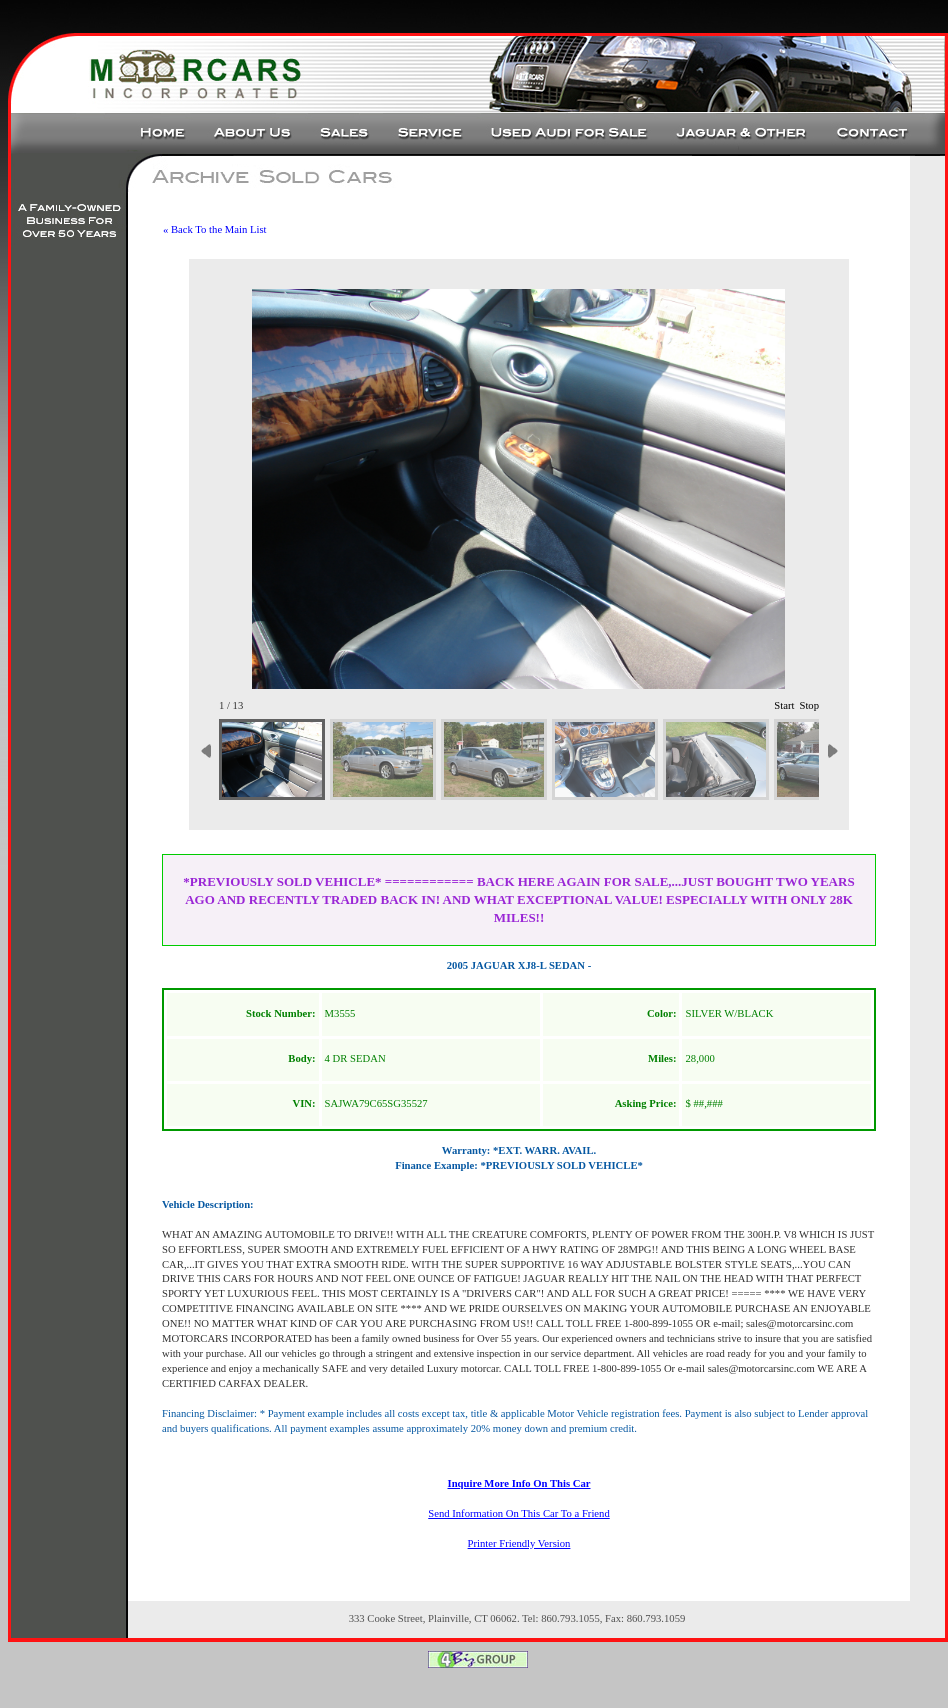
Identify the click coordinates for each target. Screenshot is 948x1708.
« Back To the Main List (215, 229)
